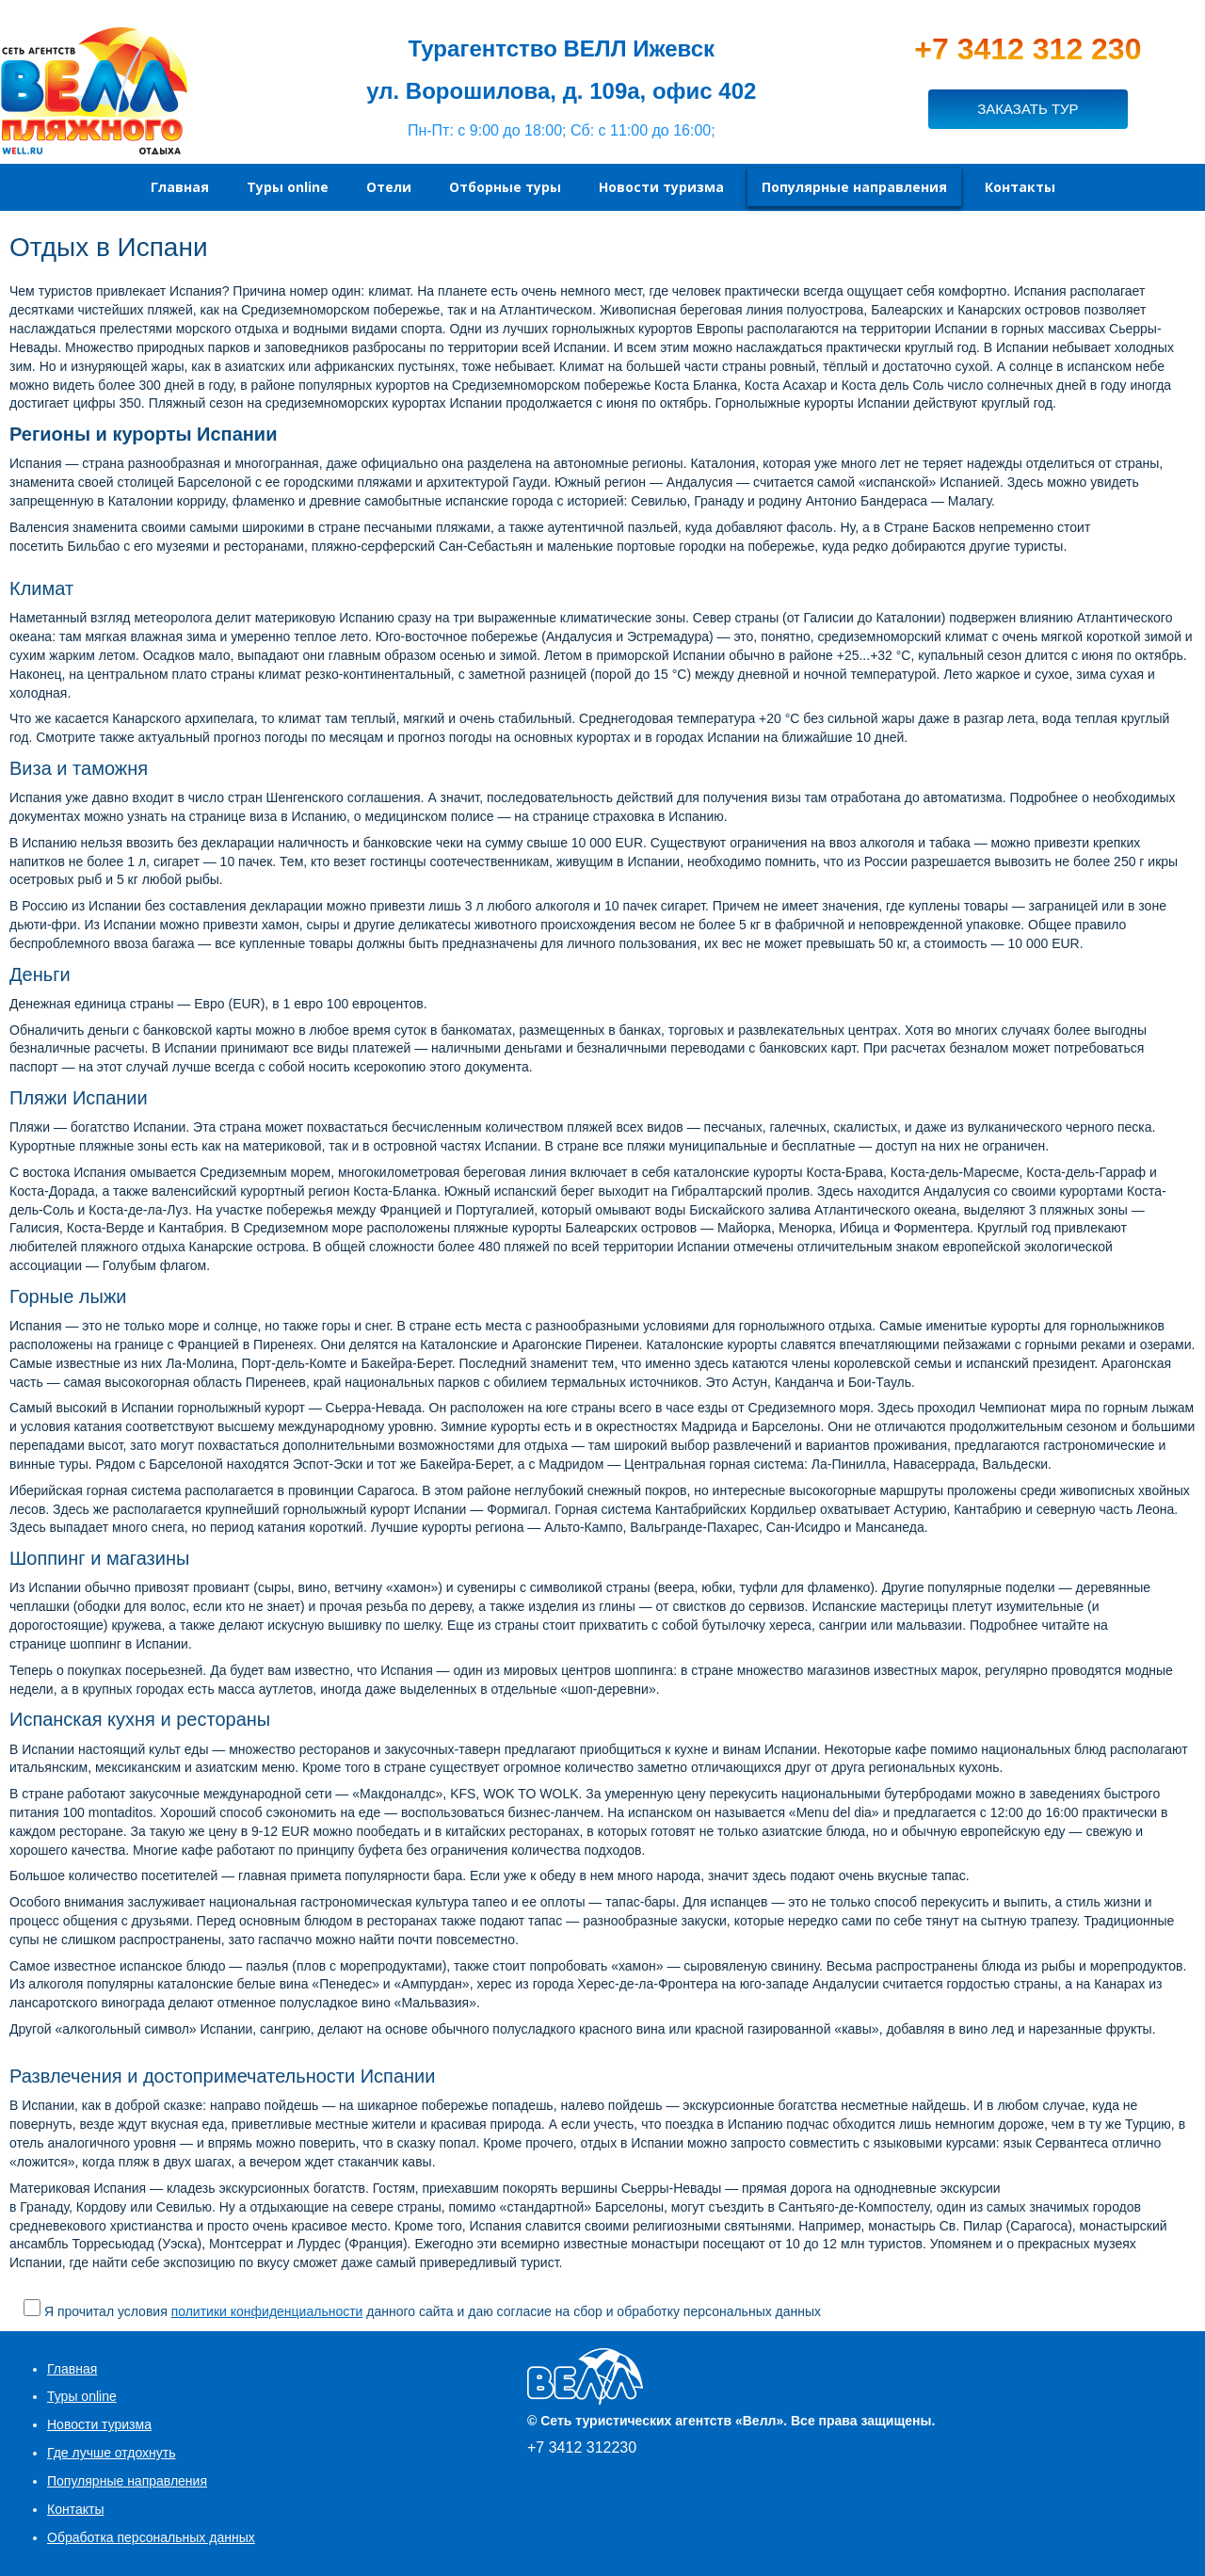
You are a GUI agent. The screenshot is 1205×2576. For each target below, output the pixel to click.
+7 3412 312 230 (1027, 49)
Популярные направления (127, 2480)
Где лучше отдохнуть (111, 2452)
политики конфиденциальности (267, 2311)
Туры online (82, 2396)
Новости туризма (99, 2424)
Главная (72, 2368)
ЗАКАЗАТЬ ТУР (1027, 109)
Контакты (75, 2509)
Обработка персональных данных (151, 2537)
